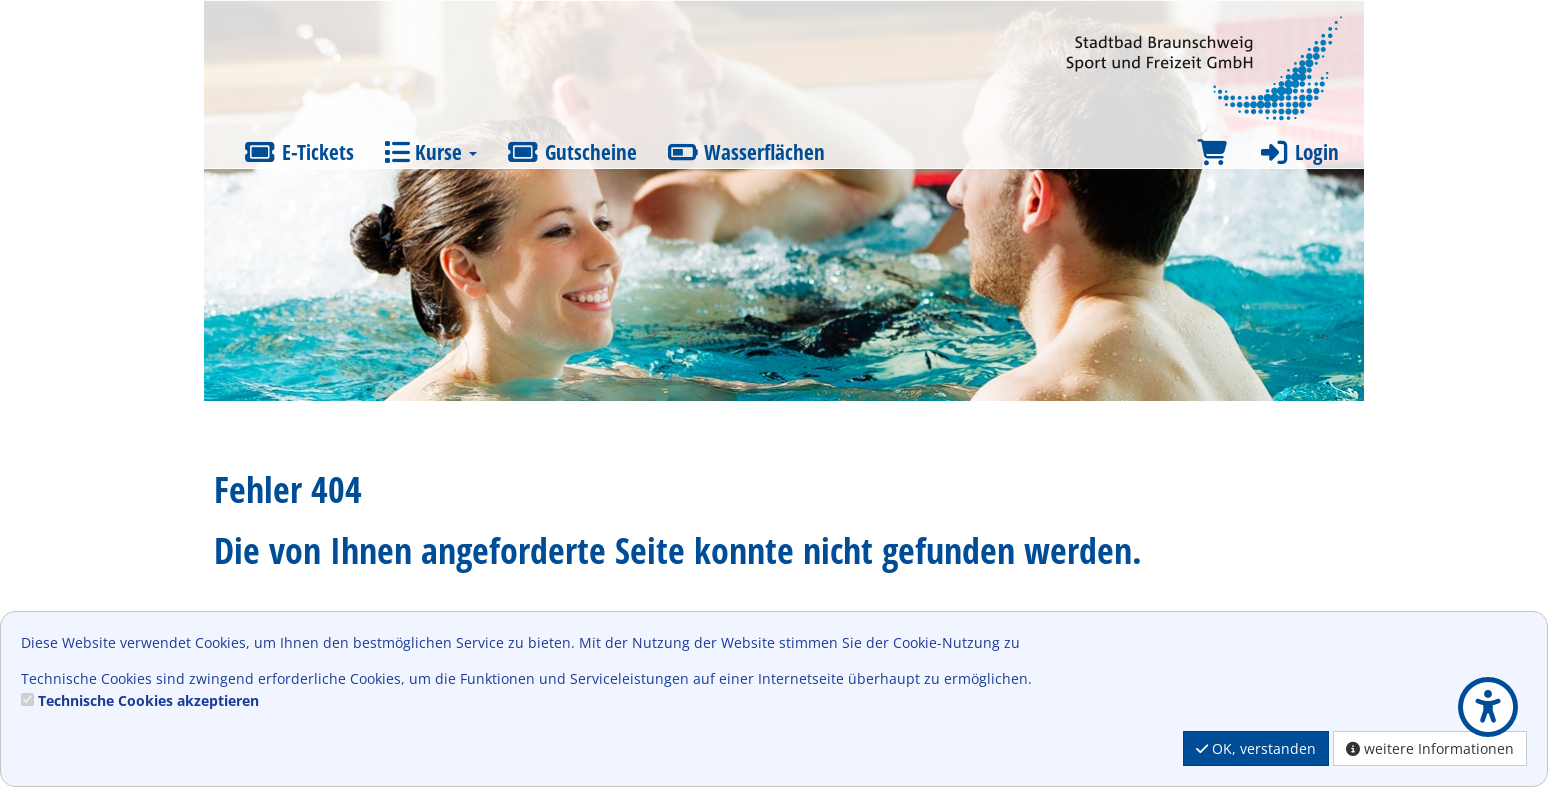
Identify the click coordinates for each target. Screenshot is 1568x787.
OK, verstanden (1256, 748)
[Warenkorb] (1212, 152)
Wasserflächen (746, 152)
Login (1298, 152)
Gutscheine (572, 152)
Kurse (430, 152)
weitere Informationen (1430, 748)
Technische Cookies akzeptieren (148, 700)
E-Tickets (299, 152)
